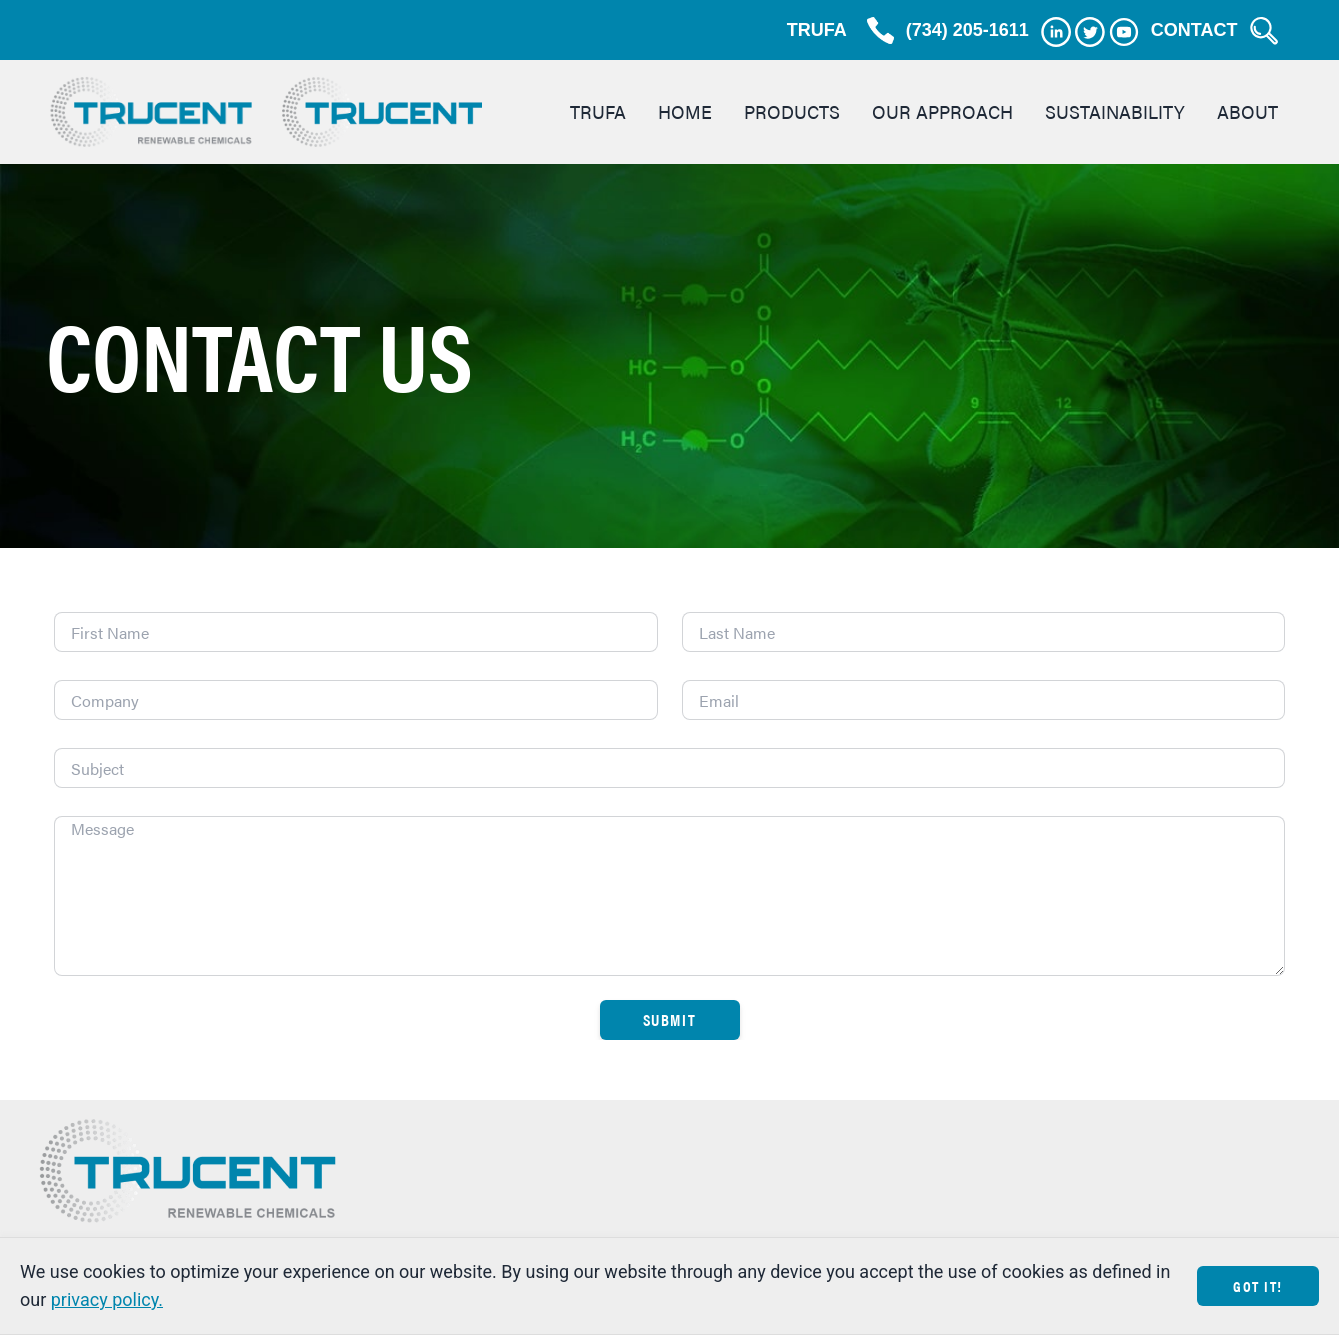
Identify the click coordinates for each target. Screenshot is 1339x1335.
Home (685, 111)
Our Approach (942, 111)
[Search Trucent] (1264, 30)
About (1247, 111)
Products (792, 111)
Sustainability (1115, 111)
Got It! (1258, 1285)
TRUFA (817, 30)
